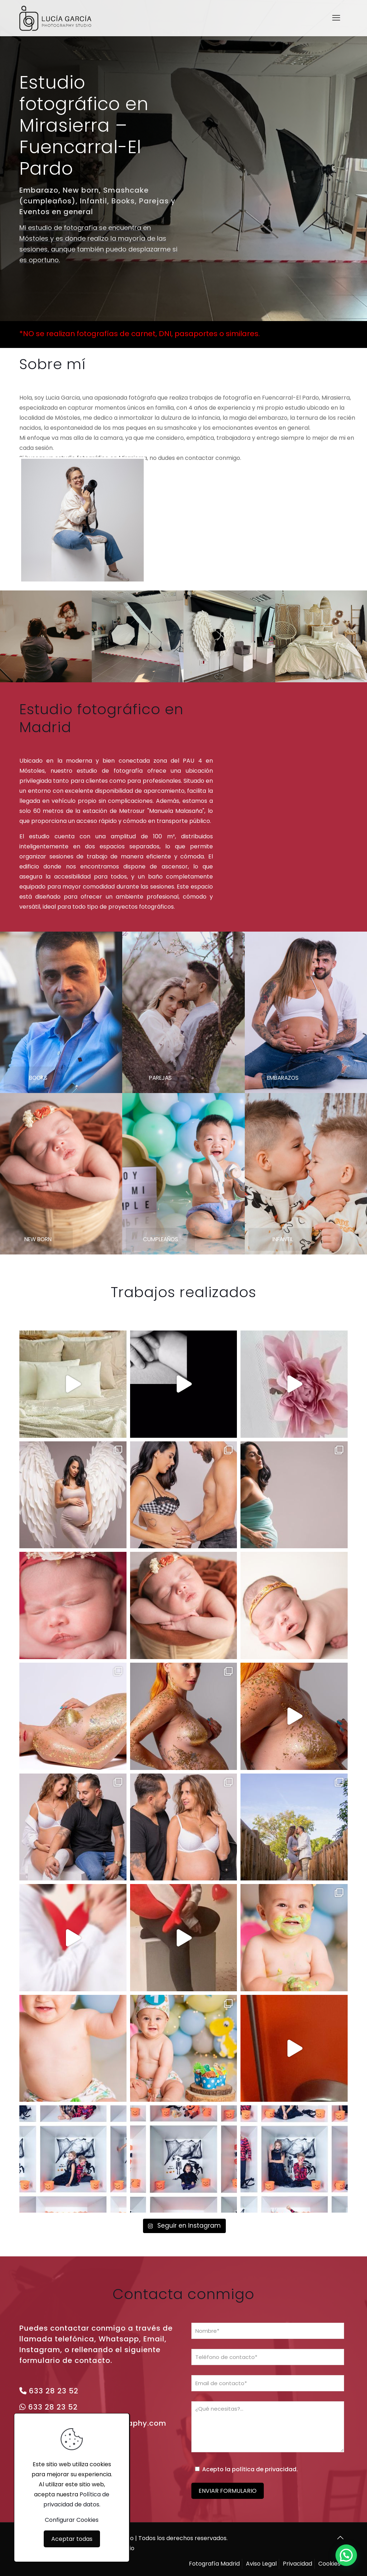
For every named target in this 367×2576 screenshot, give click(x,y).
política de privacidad (264, 2469)
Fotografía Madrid (214, 2563)
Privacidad (297, 2563)
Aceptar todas (71, 2539)
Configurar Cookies (72, 2520)
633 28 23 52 (53, 2391)
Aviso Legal (261, 2563)
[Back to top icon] (340, 2537)
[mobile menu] (336, 18)
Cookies (329, 2563)
